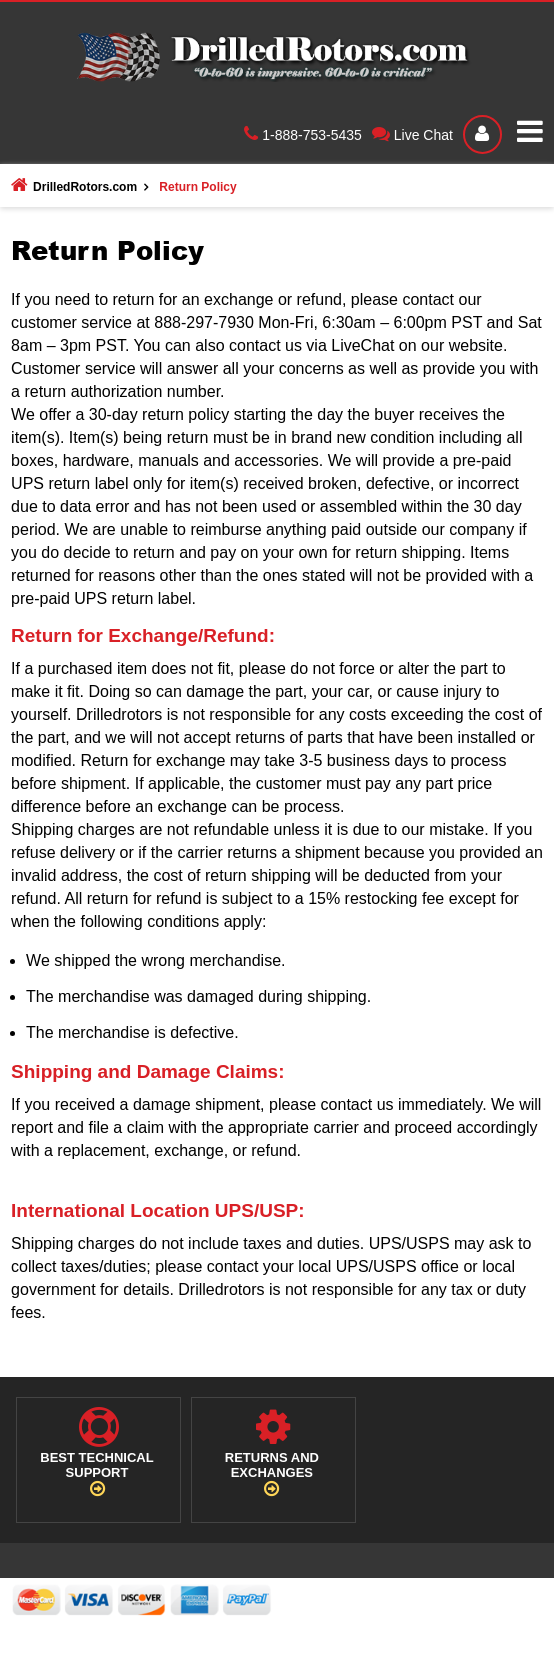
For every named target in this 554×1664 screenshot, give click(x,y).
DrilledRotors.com (74, 185)
